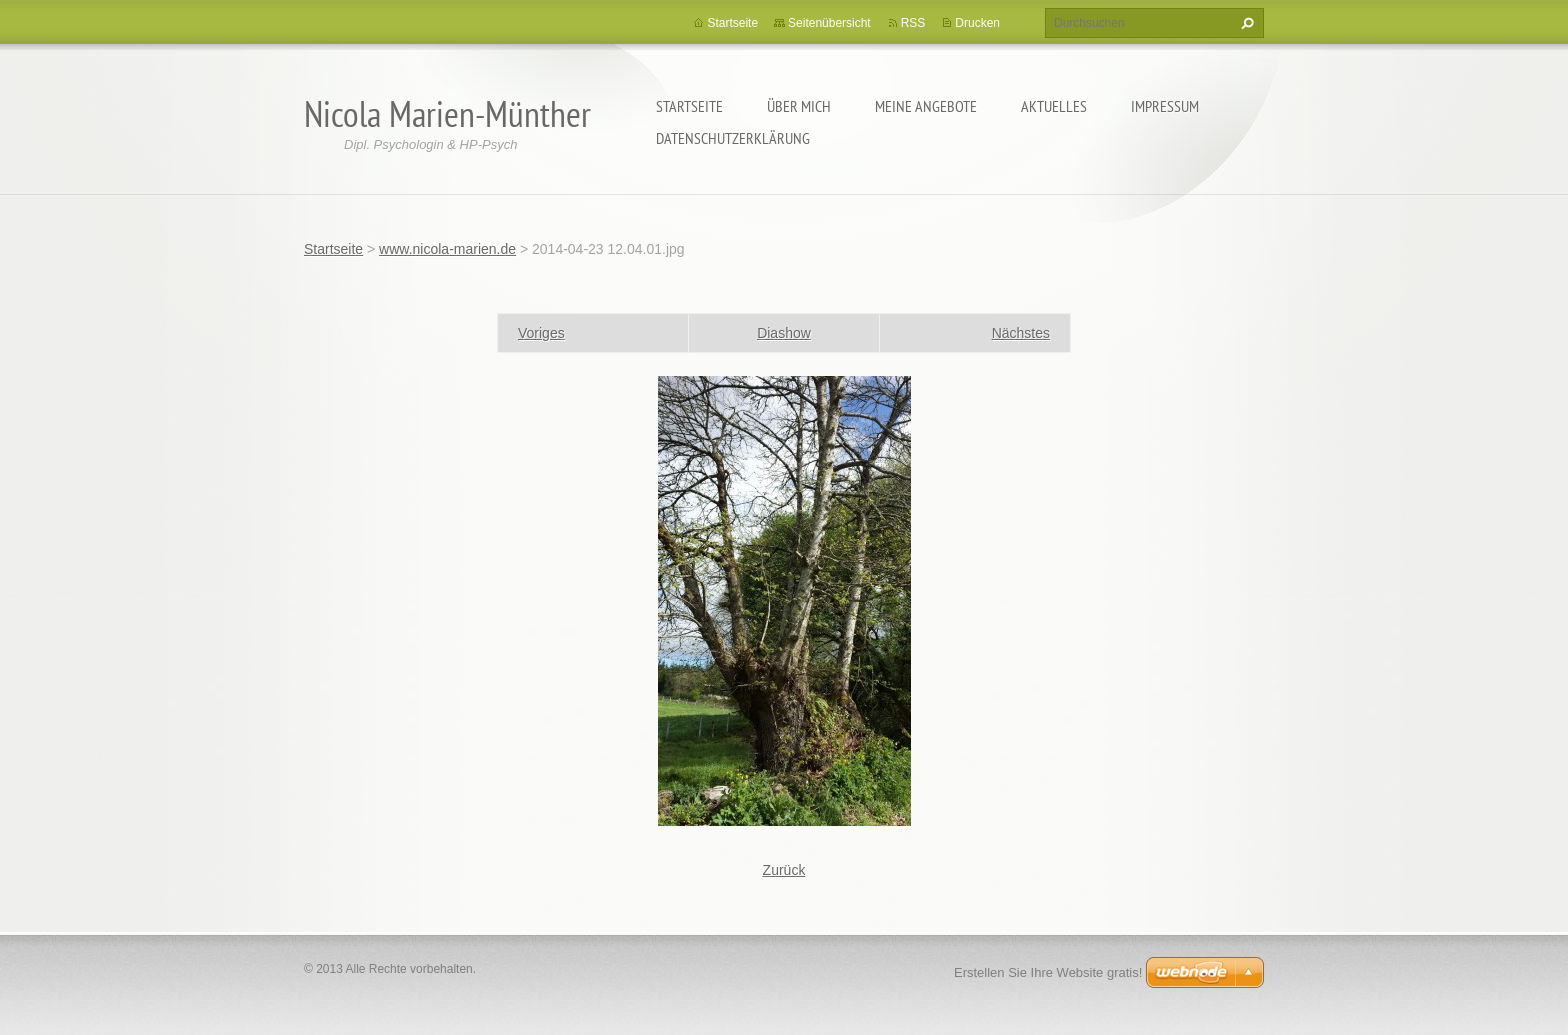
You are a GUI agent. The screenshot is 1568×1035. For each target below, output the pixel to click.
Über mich (799, 106)
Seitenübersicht (829, 23)
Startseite (689, 106)
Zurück (784, 870)
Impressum (1165, 106)
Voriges (541, 333)
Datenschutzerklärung (733, 138)
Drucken (977, 23)
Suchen (1245, 23)
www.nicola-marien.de (447, 249)
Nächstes (1021, 333)
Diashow (784, 333)
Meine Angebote (926, 106)
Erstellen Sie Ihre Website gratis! (1048, 972)
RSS (913, 23)
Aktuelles (1054, 106)
